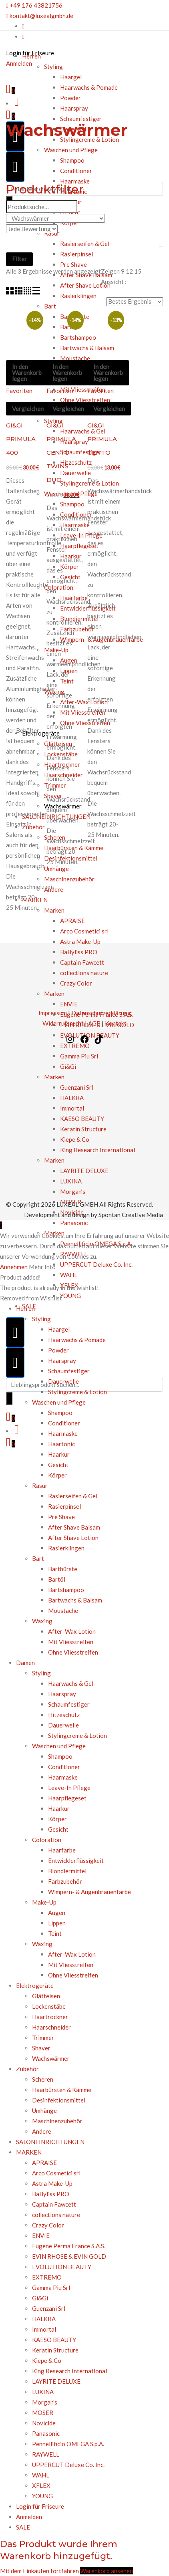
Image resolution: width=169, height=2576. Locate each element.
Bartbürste (62, 1568)
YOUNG (70, 1295)
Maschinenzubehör (57, 2120)
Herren (31, 56)
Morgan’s (44, 2402)
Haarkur (59, 1454)
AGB (94, 1023)
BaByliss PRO (50, 2193)
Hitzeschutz (64, 1714)
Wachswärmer (51, 2058)
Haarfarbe (62, 1850)
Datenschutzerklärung (101, 1012)
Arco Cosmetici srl (56, 2173)
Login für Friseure (40, 2506)
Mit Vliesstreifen (70, 1641)
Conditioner (76, 170)
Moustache (63, 1610)
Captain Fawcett (54, 2204)
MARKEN (29, 2152)
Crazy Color (48, 2225)
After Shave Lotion (73, 1537)
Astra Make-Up (52, 2183)
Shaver (41, 2048)
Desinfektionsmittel (58, 2100)
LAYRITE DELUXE (56, 2381)
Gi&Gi (40, 2298)
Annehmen (14, 1266)
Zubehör (27, 2068)
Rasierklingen (66, 1548)
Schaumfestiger (81, 118)
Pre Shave (61, 1516)
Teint (55, 1933)
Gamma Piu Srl (51, 2287)
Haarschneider (51, 2027)
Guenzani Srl (48, 2308)
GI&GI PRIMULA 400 (21, 438)
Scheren (42, 2079)
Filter (19, 258)
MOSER (42, 2412)
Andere (41, 2131)
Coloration (46, 1839)
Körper (57, 1475)
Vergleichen (28, 408)
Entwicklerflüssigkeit (76, 1860)
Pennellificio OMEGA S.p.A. (68, 2443)
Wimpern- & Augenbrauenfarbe (89, 1891)
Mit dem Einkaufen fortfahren (39, 2570)
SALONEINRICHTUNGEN (50, 2141)
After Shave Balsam (74, 1527)
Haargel (59, 1329)
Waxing (42, 1621)
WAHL (68, 1274)
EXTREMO (47, 2277)
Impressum (52, 1012)
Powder (70, 97)
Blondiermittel (67, 1871)
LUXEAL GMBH (77, 1204)
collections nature (56, 2214)
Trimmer (43, 2037)
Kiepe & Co (46, 2360)
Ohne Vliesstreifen (73, 1652)
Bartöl (56, 1579)
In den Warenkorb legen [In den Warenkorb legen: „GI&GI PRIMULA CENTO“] (108, 372)
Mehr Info (42, 1266)
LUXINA (43, 2391)
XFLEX (41, 2485)
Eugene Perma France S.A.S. (68, 2245)
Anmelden (29, 2516)
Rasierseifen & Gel (72, 1496)
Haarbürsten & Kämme (61, 2089)
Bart (38, 1558)
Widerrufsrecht (63, 1023)
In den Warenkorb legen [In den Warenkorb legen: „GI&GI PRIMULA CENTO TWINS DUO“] (67, 372)
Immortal (44, 2329)
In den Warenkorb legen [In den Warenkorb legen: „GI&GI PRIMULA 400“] (27, 372)
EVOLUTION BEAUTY (61, 2266)
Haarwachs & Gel (70, 1683)
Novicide (44, 2423)
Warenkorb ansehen (106, 2570)
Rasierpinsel (64, 1506)
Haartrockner (50, 2016)
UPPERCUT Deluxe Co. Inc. (96, 1264)
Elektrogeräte (35, 1985)
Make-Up (44, 1902)
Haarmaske (75, 181)
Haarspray (74, 108)
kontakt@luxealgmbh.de (39, 15)
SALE (23, 2527)
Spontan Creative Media (131, 1214)
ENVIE (41, 2235)
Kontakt (116, 1023)
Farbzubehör (65, 1881)
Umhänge (44, 2110)
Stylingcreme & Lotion (77, 1391)
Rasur (40, 1485)
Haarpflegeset (67, 1798)
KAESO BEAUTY (54, 2339)
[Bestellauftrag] (134, 301)
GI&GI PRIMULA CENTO (102, 438)
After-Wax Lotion (72, 1631)
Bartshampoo (66, 1589)
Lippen (57, 1923)
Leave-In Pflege (69, 1787)
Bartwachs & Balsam (75, 1600)
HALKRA (44, 2318)
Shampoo (72, 160)
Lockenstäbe (49, 2006)
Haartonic (61, 1443)
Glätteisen (46, 1996)
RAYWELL (45, 2454)
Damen (25, 1662)
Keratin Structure (56, 2350)
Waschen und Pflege (71, 149)
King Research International (69, 2370)
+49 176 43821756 (34, 5)
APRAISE (44, 2162)
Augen (56, 1912)
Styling (41, 1318)
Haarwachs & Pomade (89, 87)
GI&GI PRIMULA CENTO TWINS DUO (61, 452)
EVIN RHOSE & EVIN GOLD (69, 2256)
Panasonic (74, 1222)
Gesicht (58, 1464)
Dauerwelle (63, 1381)
